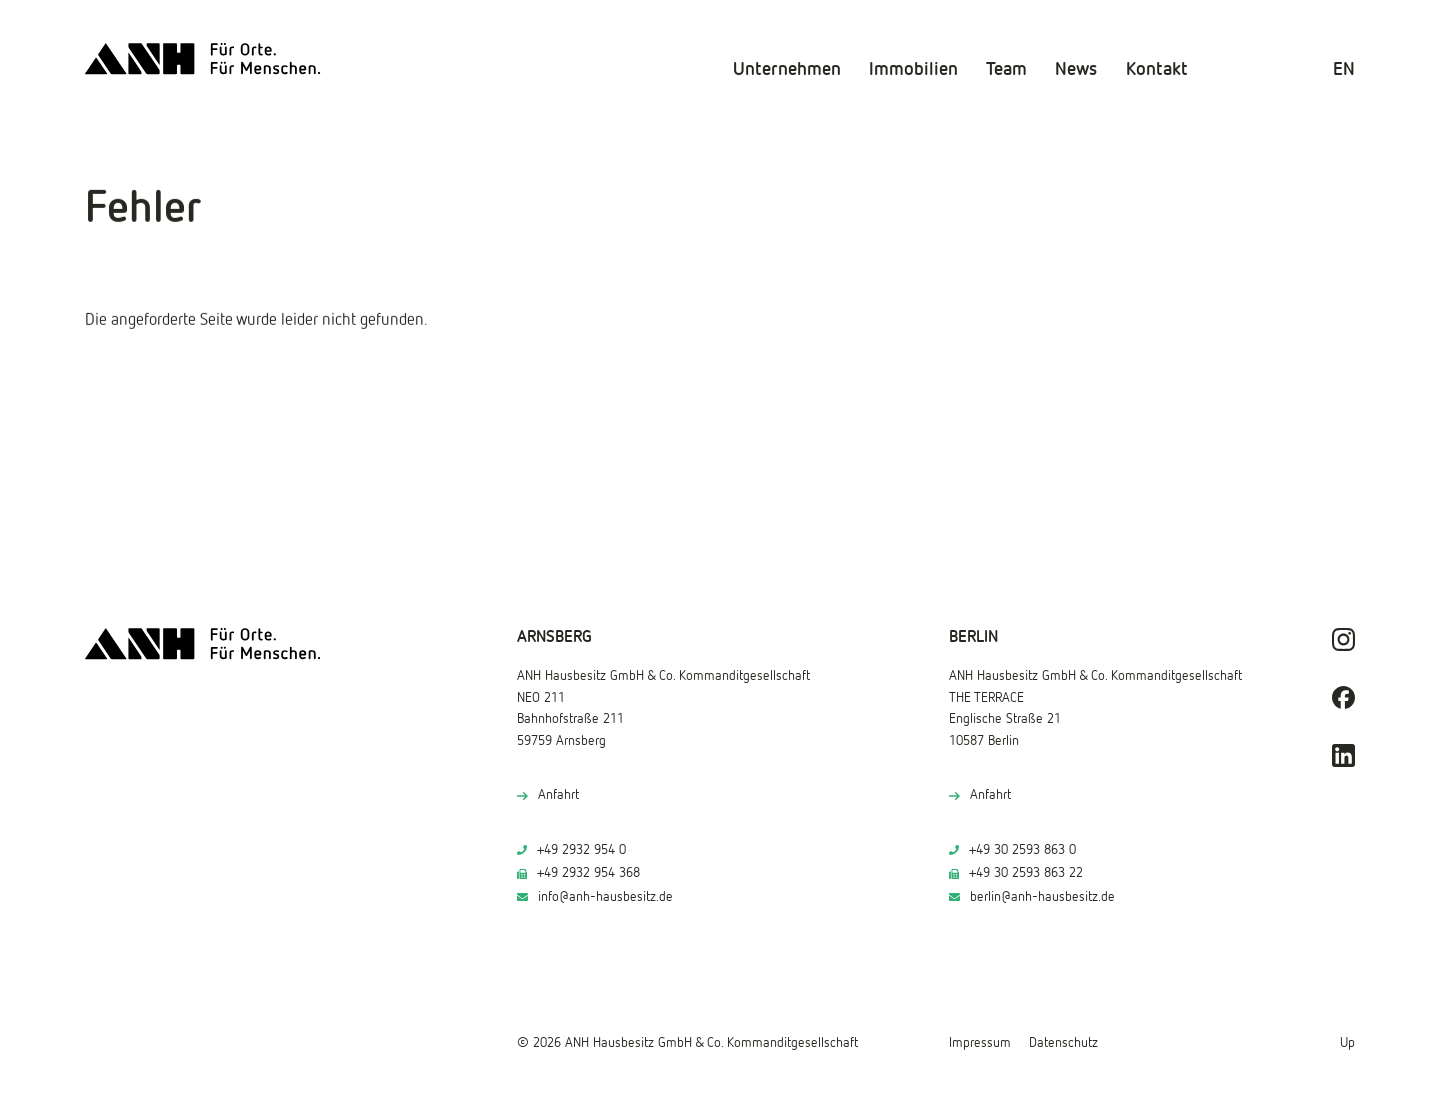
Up (1347, 1043)
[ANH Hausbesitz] (203, 59)
